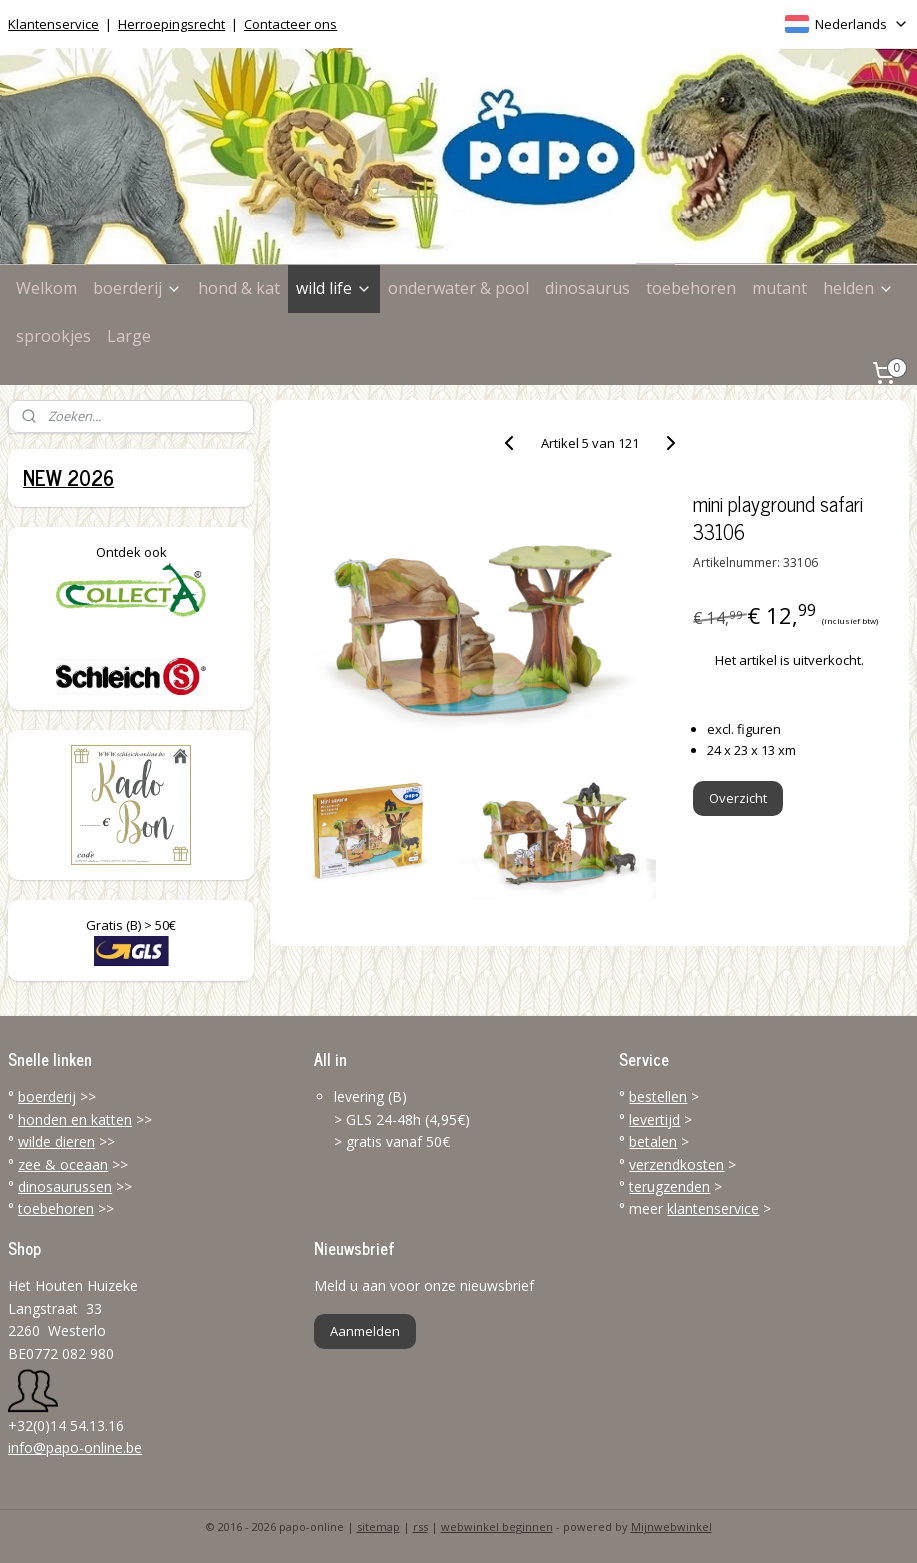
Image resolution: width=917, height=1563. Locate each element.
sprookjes (53, 336)
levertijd (654, 1119)
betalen (653, 1141)
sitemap (378, 1526)
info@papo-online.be (75, 1447)
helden (858, 288)
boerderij (137, 288)
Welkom (46, 288)
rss (420, 1526)
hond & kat (239, 288)
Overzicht (738, 798)
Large (129, 336)
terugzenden (669, 1186)
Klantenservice (53, 24)
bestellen (658, 1096)
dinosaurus (587, 288)
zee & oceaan (63, 1164)
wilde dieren (56, 1141)
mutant (779, 288)
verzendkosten (676, 1164)
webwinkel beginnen (497, 1526)
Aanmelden (365, 1331)
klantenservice (713, 1208)
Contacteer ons (290, 24)
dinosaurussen (65, 1186)
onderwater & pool (458, 288)
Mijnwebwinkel (671, 1526)
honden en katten (75, 1119)
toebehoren (691, 288)
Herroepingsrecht (171, 24)
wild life (334, 288)
